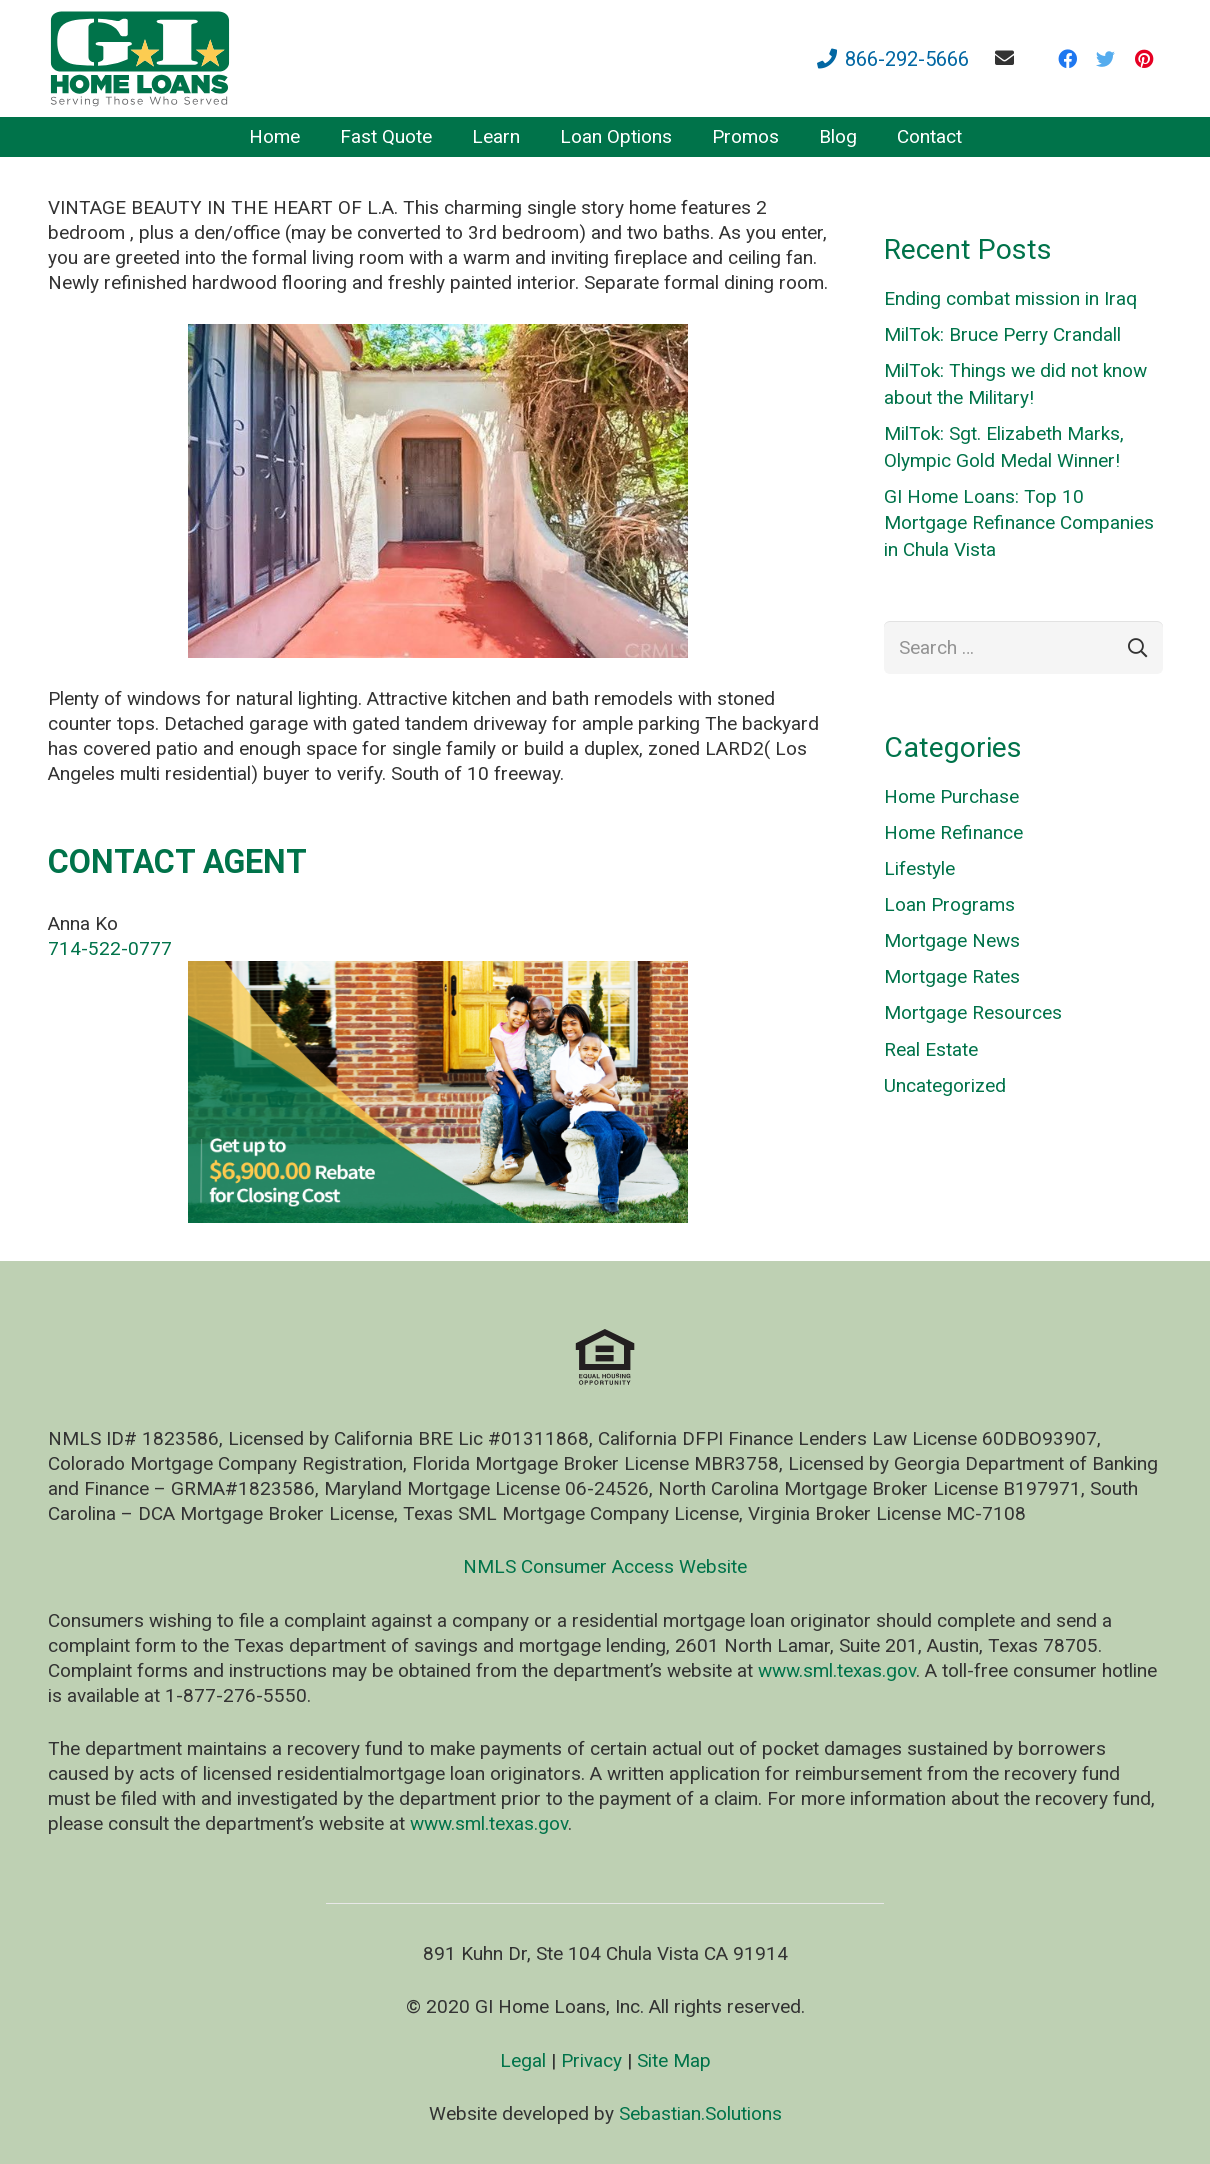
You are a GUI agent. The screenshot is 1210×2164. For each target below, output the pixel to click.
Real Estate (931, 1049)
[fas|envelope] (1008, 57)
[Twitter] (1106, 59)
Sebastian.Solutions (700, 2113)
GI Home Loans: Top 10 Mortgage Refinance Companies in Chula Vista (1019, 523)
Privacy (591, 2060)
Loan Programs (949, 904)
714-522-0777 (110, 948)
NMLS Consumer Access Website (605, 1566)
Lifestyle (919, 868)
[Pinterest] (1144, 59)
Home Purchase (951, 796)
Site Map (674, 2060)
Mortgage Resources (973, 1012)
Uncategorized (945, 1085)
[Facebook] (1068, 59)
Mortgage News (952, 940)
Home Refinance (953, 832)
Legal (523, 2060)
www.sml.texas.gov (837, 1670)
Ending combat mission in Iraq (1010, 298)
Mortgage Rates (952, 976)
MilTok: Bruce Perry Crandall (1002, 334)
